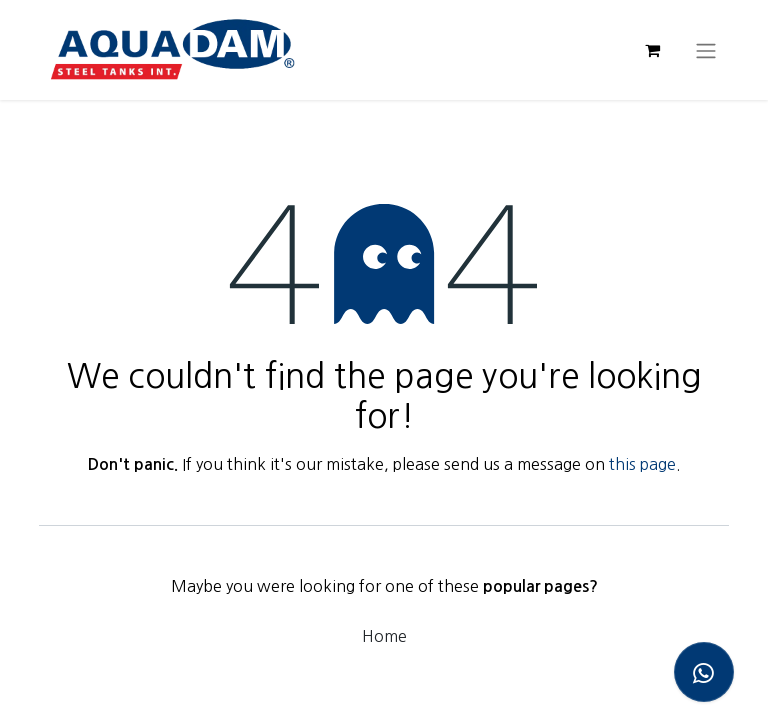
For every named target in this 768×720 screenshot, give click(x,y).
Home (384, 636)
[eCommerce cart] (652, 50)
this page (642, 464)
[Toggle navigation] (706, 50)
